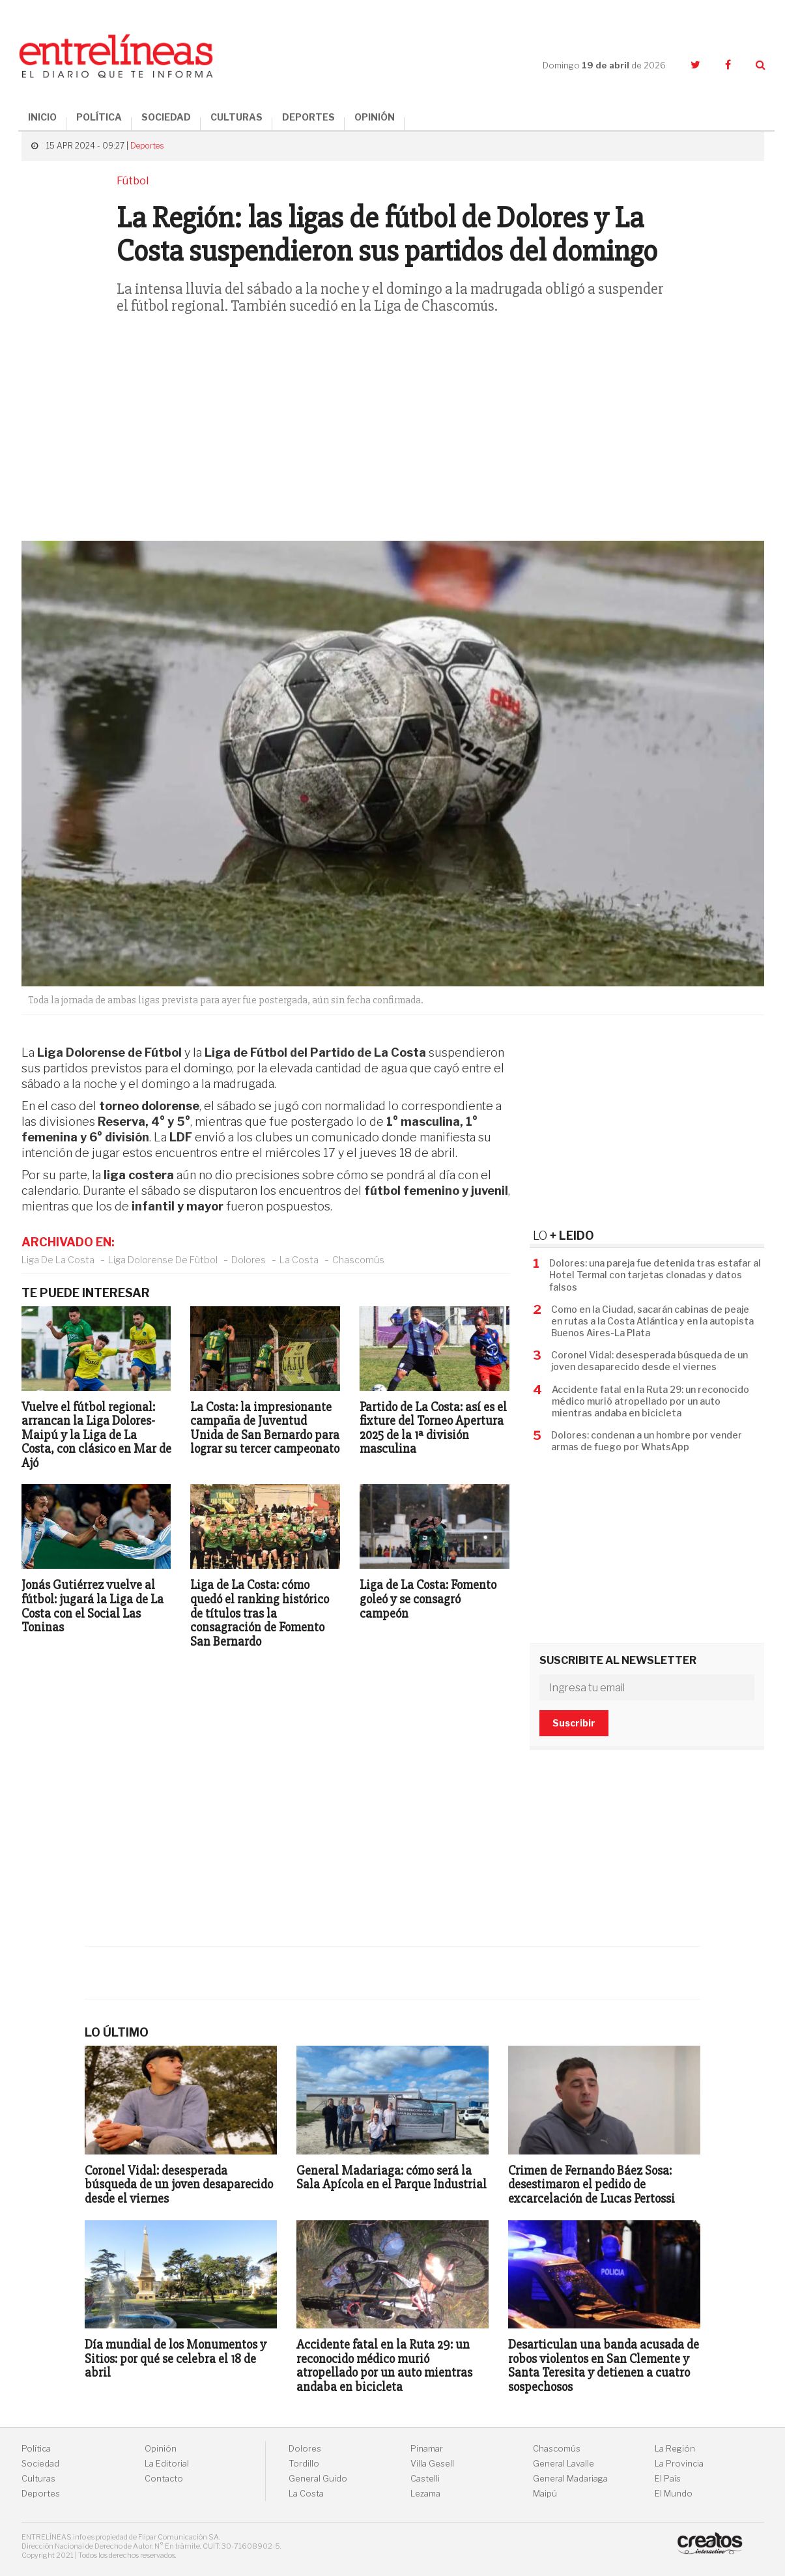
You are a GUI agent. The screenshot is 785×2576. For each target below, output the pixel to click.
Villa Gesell (432, 2464)
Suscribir (573, 1722)
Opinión (161, 2449)
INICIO (42, 116)
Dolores (248, 1259)
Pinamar (426, 2449)
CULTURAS (236, 116)
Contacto (164, 2478)
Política (36, 2449)
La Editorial (167, 2464)
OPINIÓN (374, 116)
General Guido (318, 2478)
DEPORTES (308, 116)
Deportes (147, 145)
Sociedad (40, 2464)
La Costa (299, 1259)
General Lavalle (563, 2464)
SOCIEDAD (166, 116)
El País (668, 2478)
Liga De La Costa (57, 1259)
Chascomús (358, 1259)
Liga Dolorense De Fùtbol (163, 1259)
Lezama (425, 2493)
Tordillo (304, 2464)
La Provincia (679, 2464)
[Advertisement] (393, 436)
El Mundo (673, 2493)
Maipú (545, 2493)
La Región (675, 2449)
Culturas (38, 2478)
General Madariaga (570, 2478)
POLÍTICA (99, 116)
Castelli (425, 2478)
